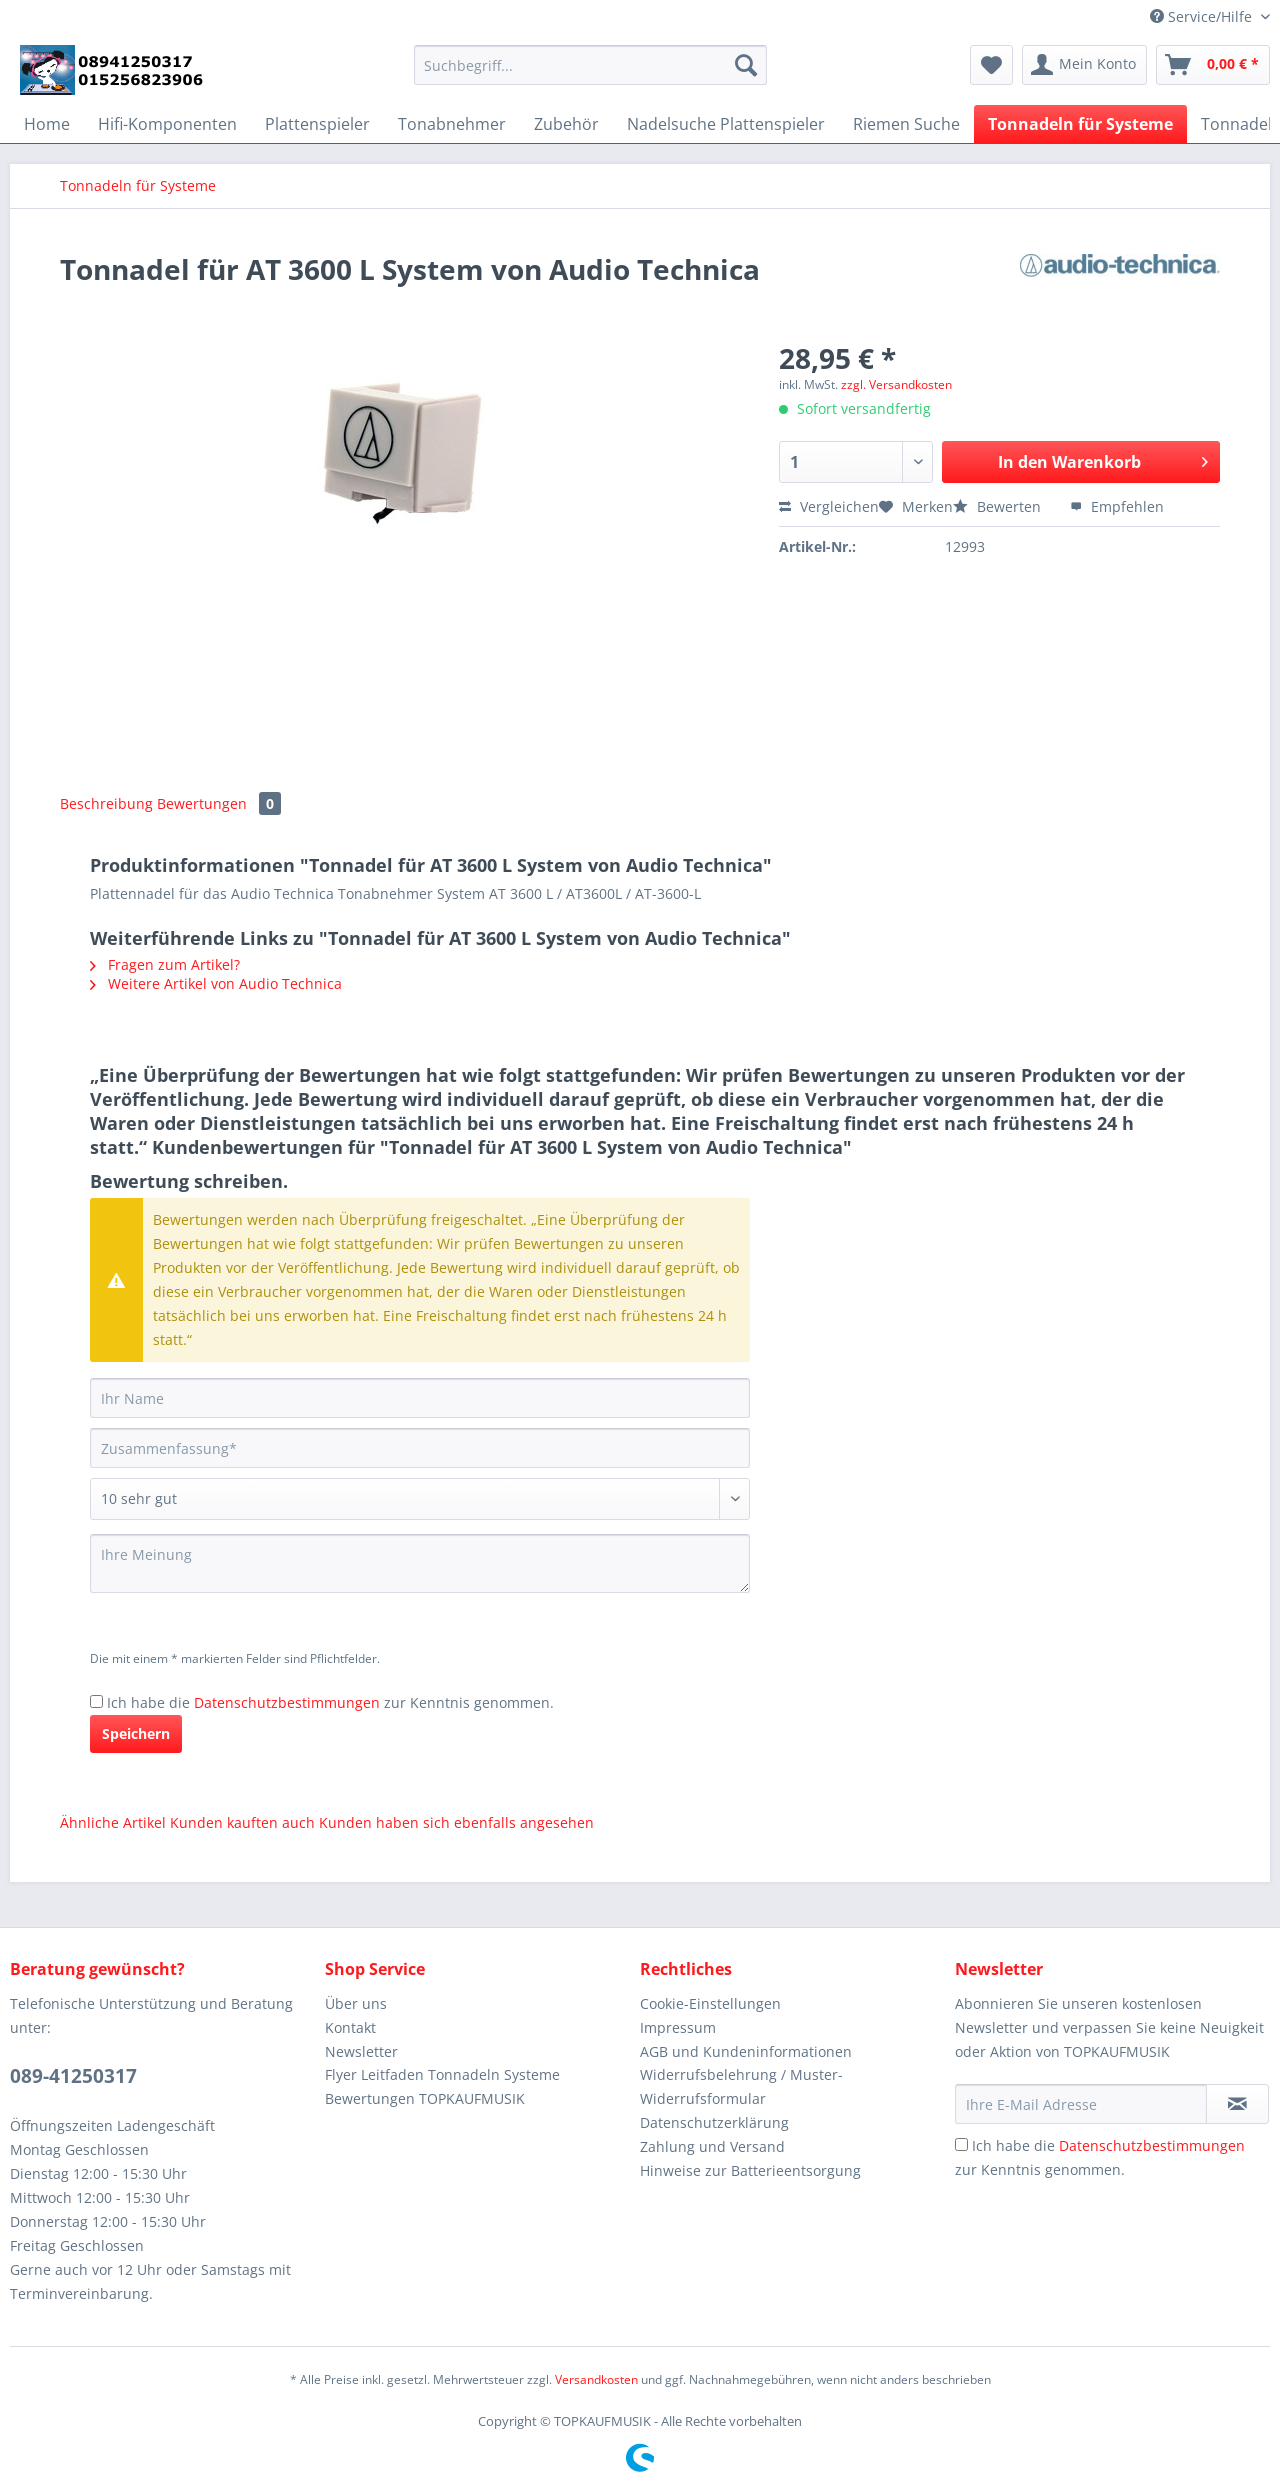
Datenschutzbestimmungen (287, 1702)
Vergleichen (829, 506)
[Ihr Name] (420, 1398)
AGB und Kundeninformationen (746, 2051)
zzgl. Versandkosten (896, 384)
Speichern (136, 1733)
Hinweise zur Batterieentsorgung (750, 2170)
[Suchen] (746, 65)
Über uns (356, 2003)
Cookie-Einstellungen (710, 2003)
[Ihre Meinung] (420, 1563)
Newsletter (361, 2051)
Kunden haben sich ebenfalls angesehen (456, 1822)
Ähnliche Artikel (113, 1822)
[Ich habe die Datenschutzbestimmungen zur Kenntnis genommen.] (96, 1701)
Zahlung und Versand (712, 2146)
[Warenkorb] (1213, 65)
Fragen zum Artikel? (165, 964)
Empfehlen (1117, 506)
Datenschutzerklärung (714, 2122)
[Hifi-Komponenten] (167, 124)
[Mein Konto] (1084, 65)
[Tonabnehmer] (452, 124)
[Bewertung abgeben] (420, 1499)
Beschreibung (106, 803)
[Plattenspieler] (317, 124)
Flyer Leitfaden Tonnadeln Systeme (442, 2074)
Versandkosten (596, 2379)
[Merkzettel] (991, 65)
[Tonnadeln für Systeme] (1080, 124)
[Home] (47, 124)
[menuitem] (590, 74)
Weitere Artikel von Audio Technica (216, 983)
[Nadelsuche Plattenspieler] (726, 124)
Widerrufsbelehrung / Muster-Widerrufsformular (741, 2086)
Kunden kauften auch (242, 1822)
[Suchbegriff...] (590, 65)
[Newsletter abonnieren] (1237, 2104)
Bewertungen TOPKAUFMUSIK (425, 2098)
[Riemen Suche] (906, 124)
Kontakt (350, 2027)
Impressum (678, 2027)
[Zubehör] (566, 124)
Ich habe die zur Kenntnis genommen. (330, 1702)
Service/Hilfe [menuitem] (1203, 16)
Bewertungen (219, 803)
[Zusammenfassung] (420, 1448)
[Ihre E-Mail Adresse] (1081, 2104)
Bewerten (999, 506)
